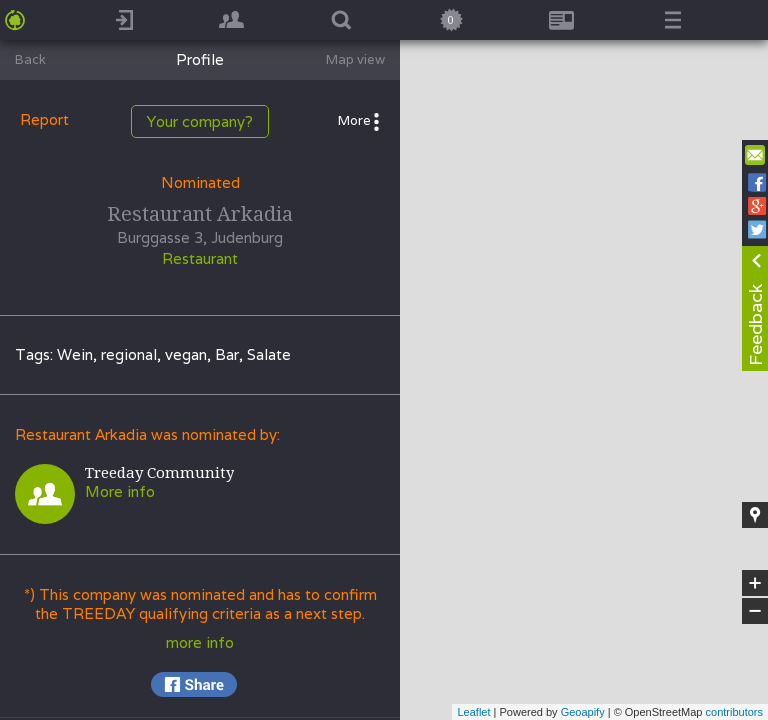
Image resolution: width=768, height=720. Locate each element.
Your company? (200, 121)
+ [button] (755, 583)
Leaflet (473, 712)
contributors (734, 712)
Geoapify (583, 712)
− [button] (755, 611)
